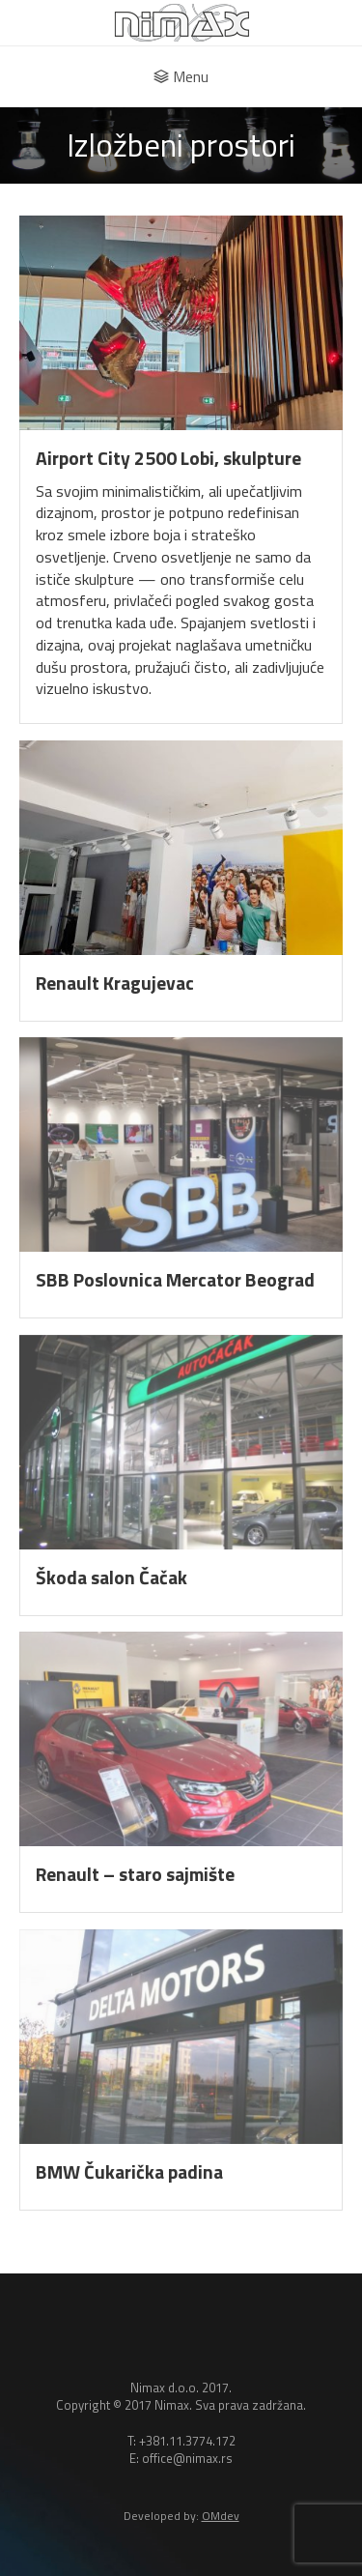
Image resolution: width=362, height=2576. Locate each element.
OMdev (220, 2515)
